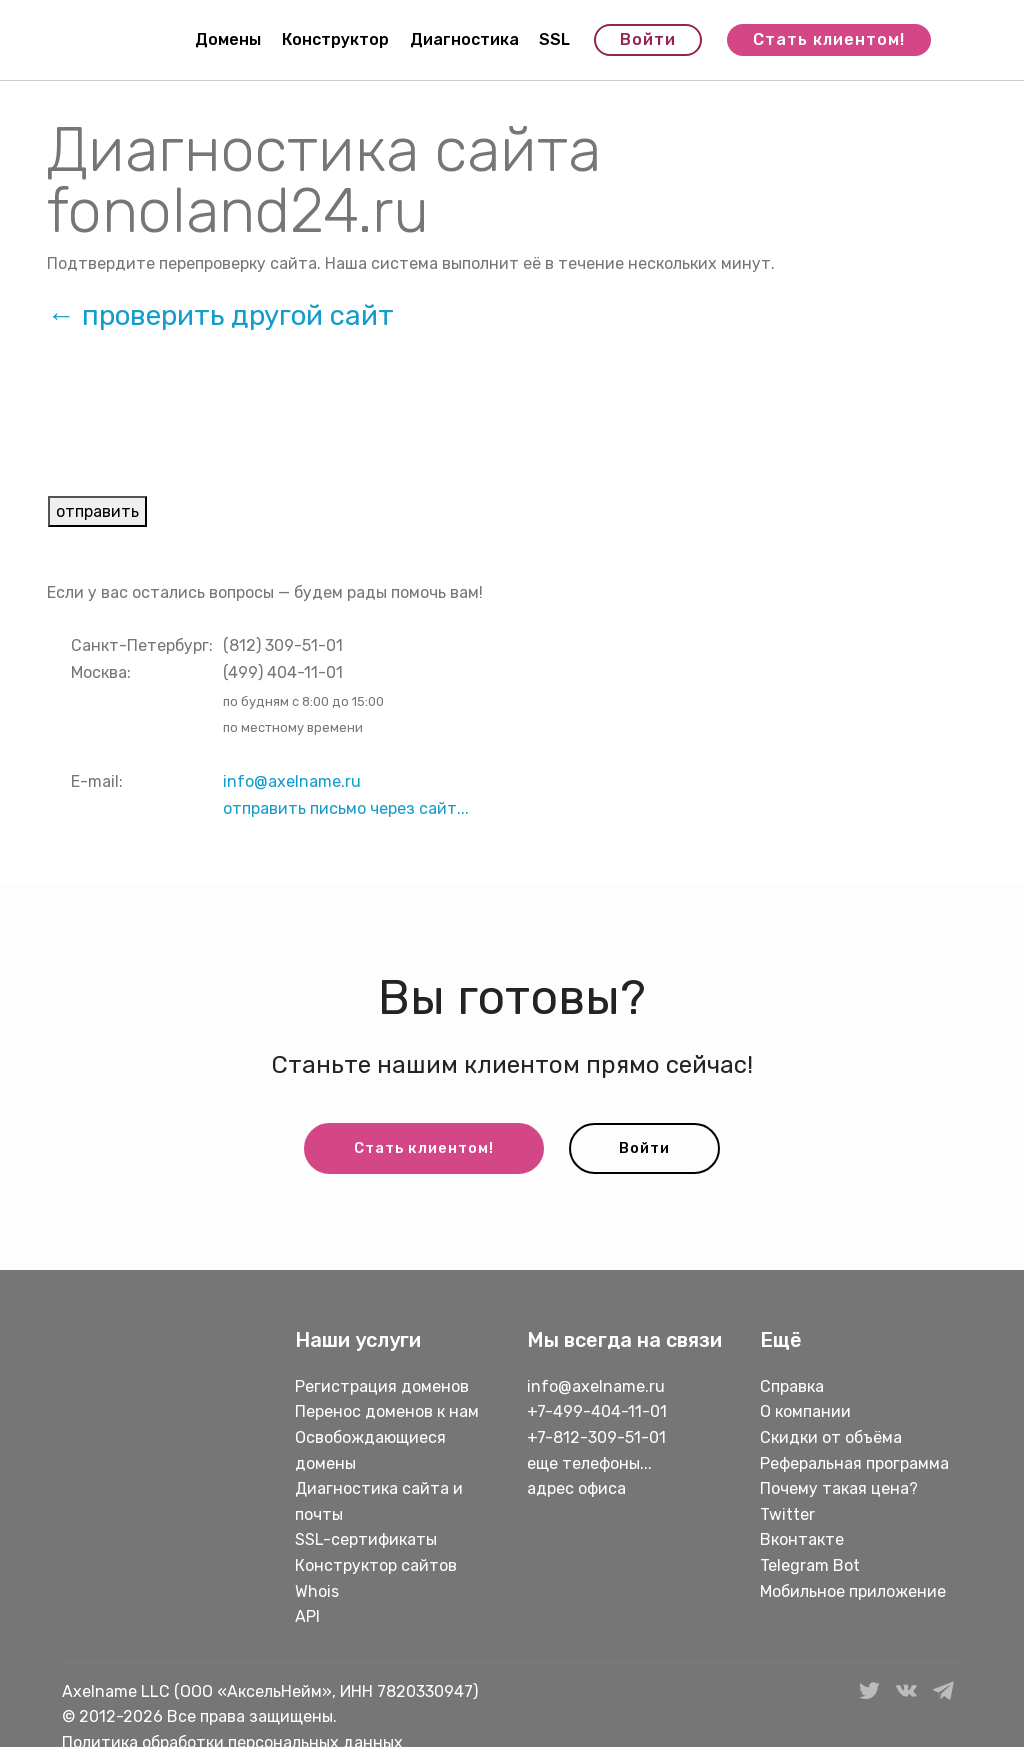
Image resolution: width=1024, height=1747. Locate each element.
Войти (648, 40)
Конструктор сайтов (376, 1566)
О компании (805, 1413)
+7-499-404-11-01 (597, 1413)
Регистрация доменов (382, 1387)
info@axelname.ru (292, 781)
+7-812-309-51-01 (596, 1438)
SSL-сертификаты (368, 1541)
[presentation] (200, 429)
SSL (554, 40)
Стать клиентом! (829, 40)
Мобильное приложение (853, 1592)
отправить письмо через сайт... (346, 808)
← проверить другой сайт (220, 315)
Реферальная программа (854, 1464)
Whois (317, 1592)
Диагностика (464, 40)
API (307, 1617)
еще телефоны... (589, 1464)
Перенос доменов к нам (387, 1413)
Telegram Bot (810, 1566)
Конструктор (335, 40)
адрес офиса (576, 1490)
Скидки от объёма (831, 1438)
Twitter (787, 1515)
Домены (228, 40)
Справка (792, 1387)
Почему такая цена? (839, 1490)
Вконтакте (802, 1541)
